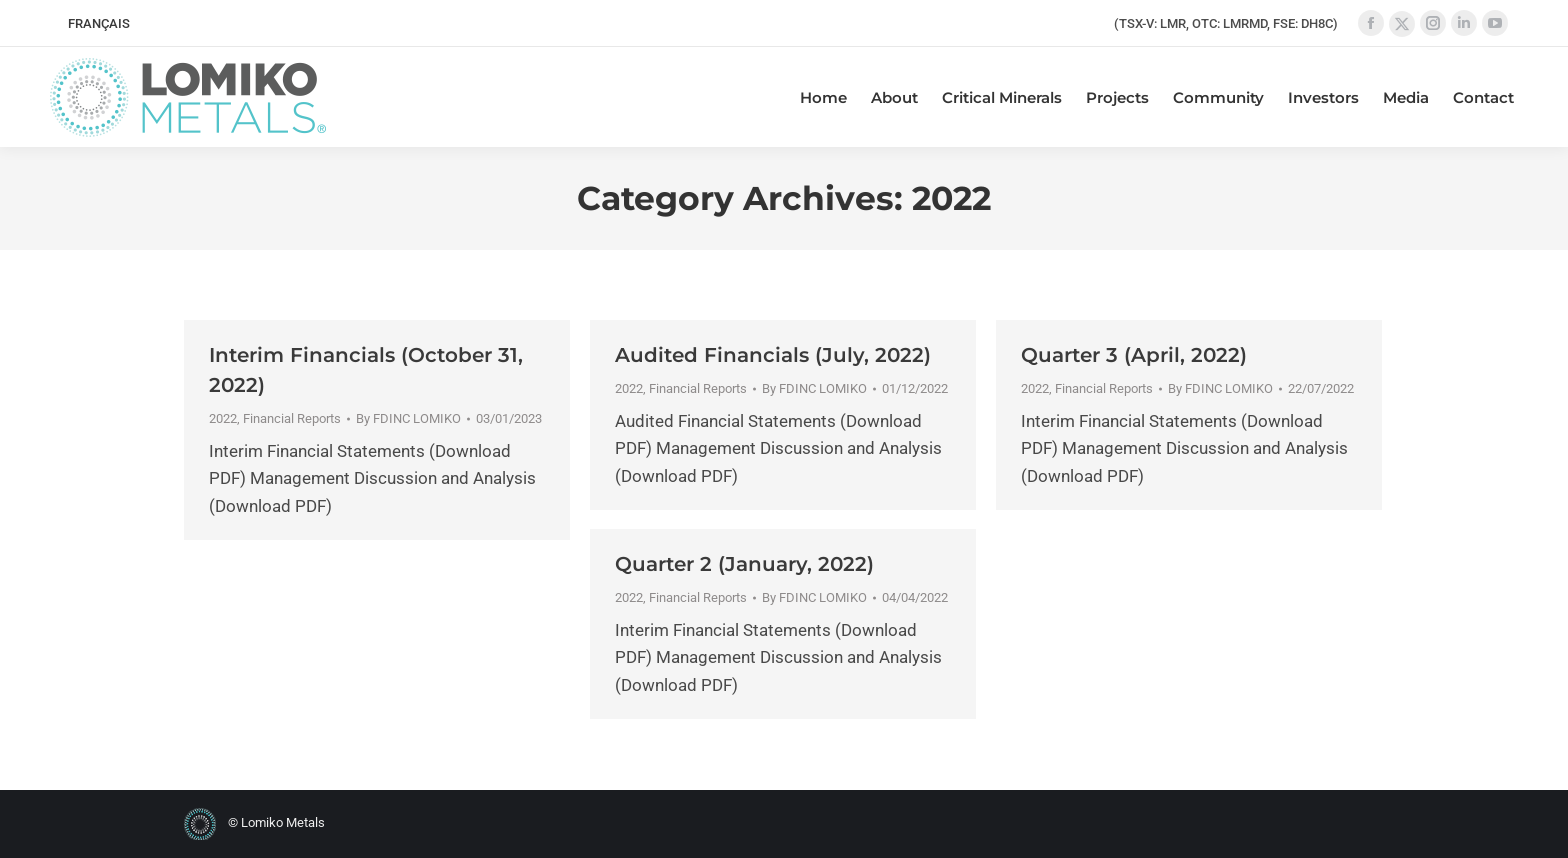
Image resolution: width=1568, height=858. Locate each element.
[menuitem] (99, 23)
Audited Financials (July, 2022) (773, 355)
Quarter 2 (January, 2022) (744, 564)
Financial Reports (292, 418)
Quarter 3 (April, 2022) (1134, 355)
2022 (223, 418)
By (408, 418)
